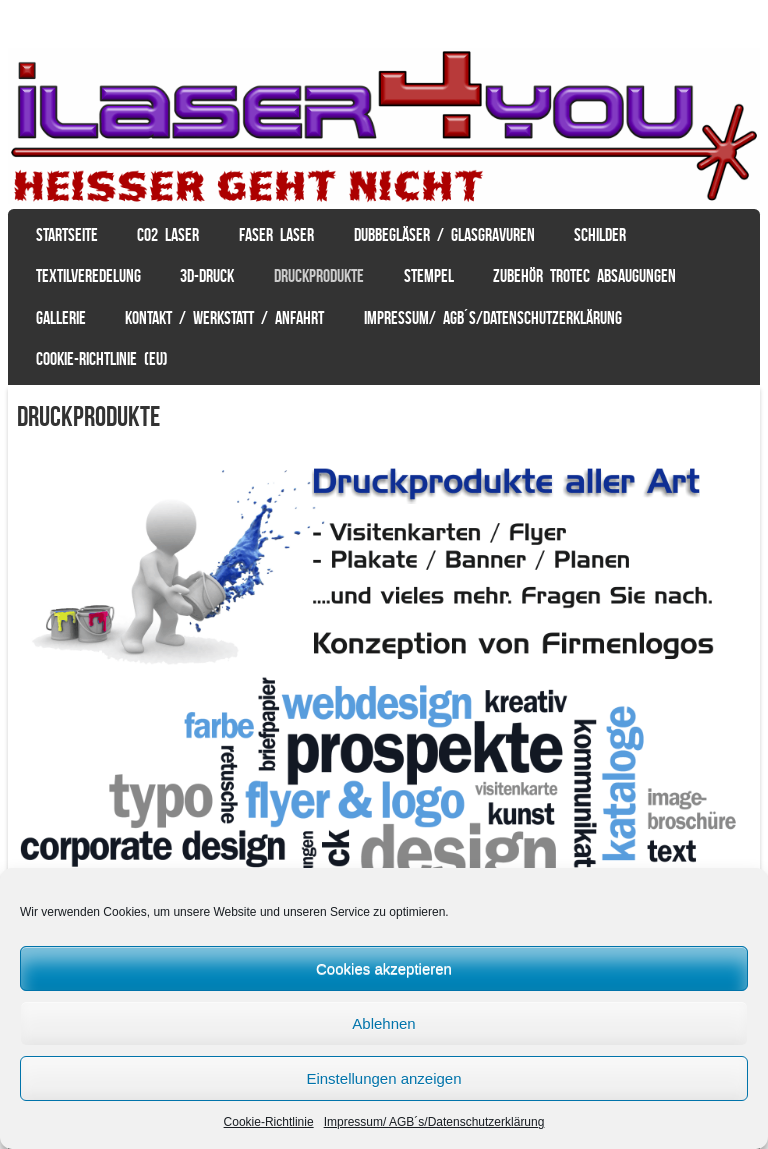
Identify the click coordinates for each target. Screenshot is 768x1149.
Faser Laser (276, 235)
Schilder (600, 235)
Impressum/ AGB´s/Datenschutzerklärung (434, 1122)
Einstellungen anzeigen (383, 1078)
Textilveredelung (88, 276)
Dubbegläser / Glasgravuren (444, 235)
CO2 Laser (168, 235)
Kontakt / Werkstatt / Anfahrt (224, 318)
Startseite (67, 235)
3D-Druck (207, 276)
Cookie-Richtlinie (269, 1122)
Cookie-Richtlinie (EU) (102, 359)
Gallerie (61, 318)
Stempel (429, 276)
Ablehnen (383, 1023)
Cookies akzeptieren (384, 968)
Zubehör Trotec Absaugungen (584, 276)
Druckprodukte (319, 276)
